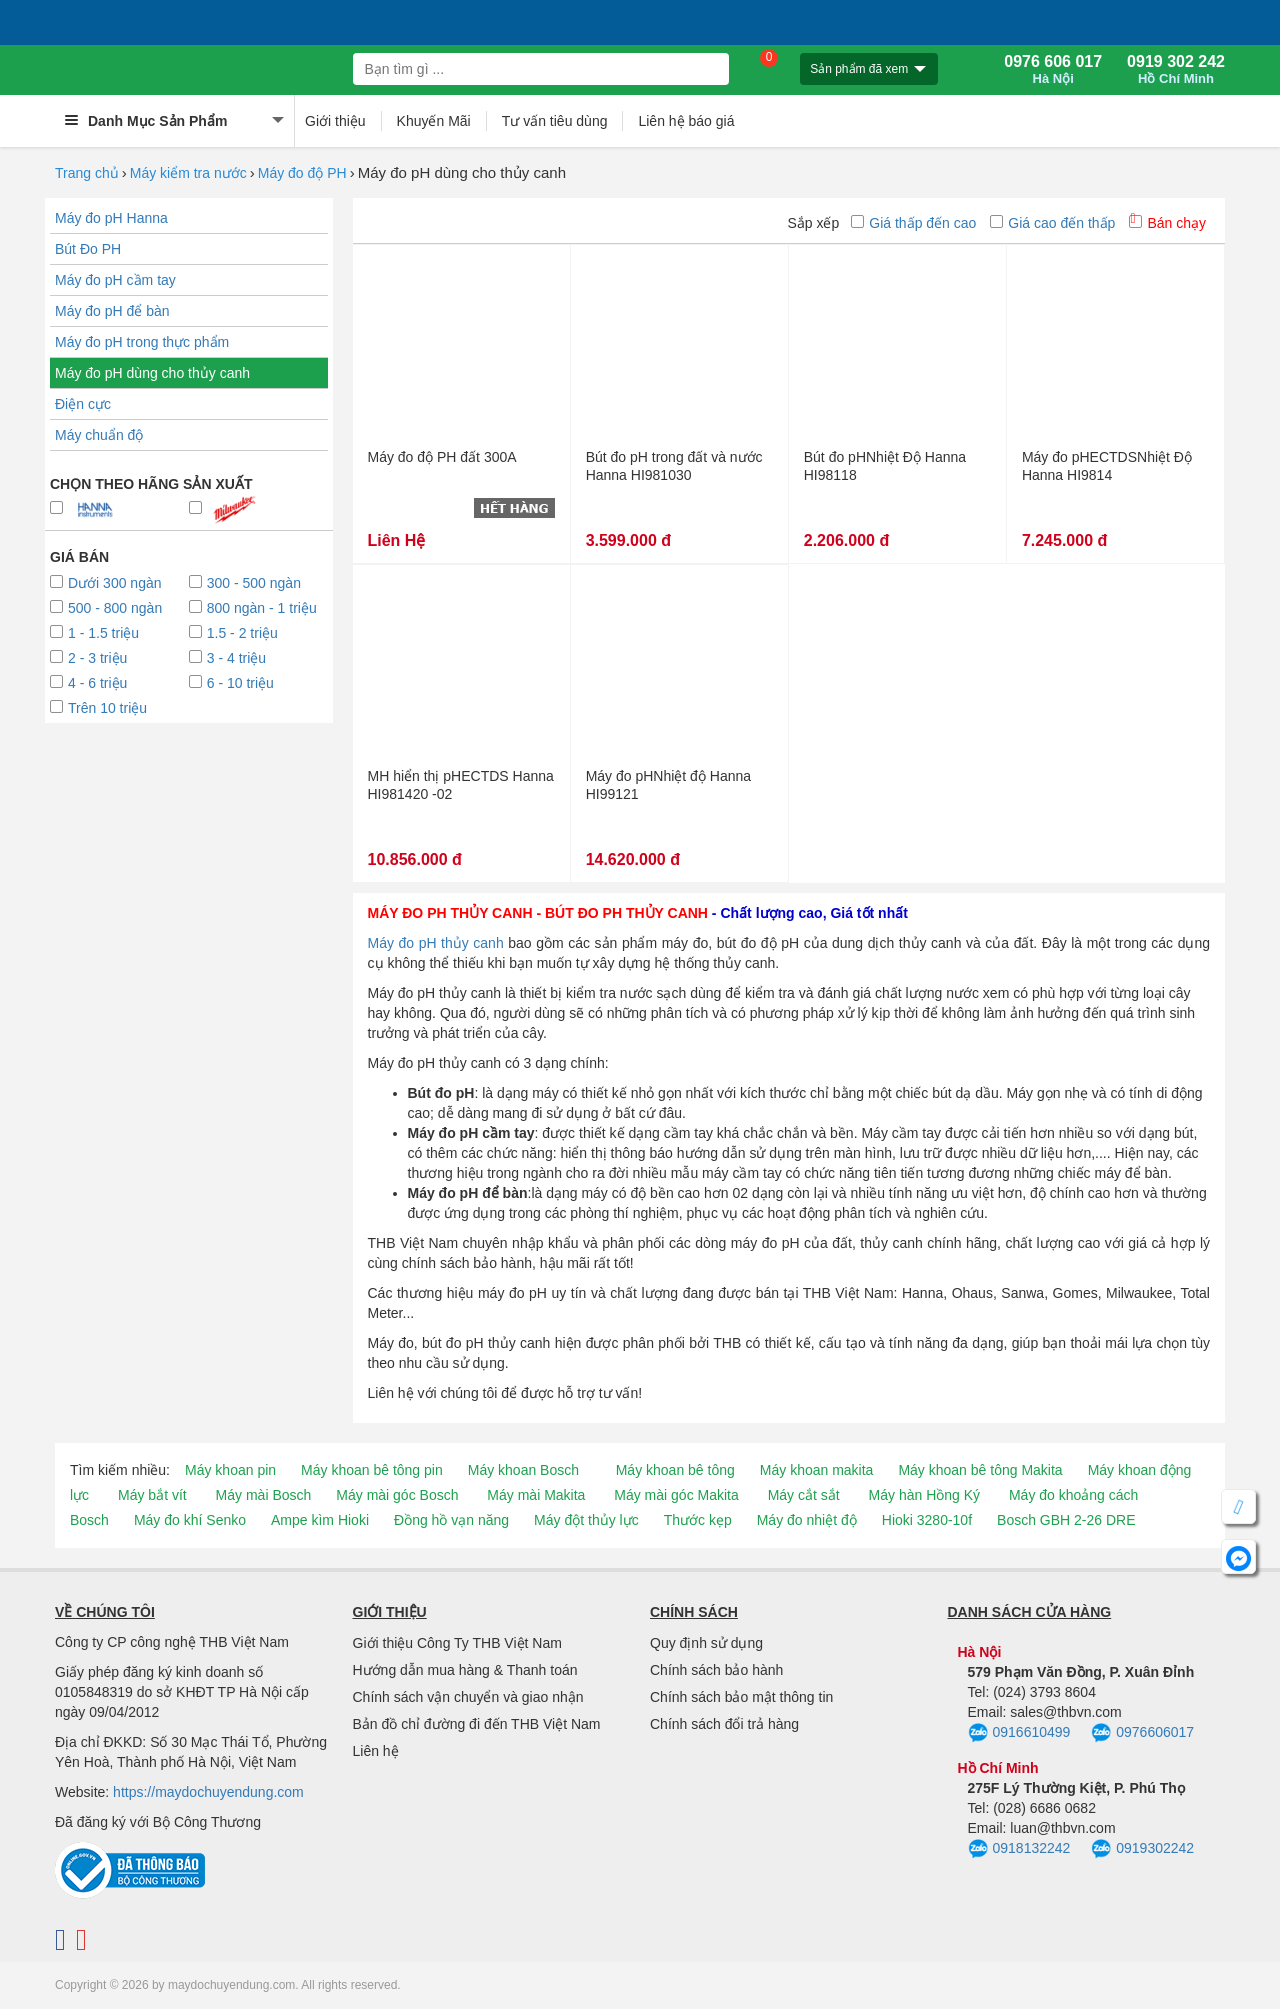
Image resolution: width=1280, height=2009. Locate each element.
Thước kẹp (698, 1520)
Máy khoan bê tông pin (372, 1470)
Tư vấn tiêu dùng (555, 121)
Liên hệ (376, 1751)
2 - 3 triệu (88, 658)
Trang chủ (87, 173)
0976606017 (1142, 1733)
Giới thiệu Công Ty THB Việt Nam (457, 1643)
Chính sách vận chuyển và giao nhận (468, 1697)
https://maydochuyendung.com (208, 1792)
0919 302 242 (1176, 70)
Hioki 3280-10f (927, 1520)
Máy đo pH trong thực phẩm (142, 342)
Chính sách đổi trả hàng (724, 1724)
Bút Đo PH (88, 249)
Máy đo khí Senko (190, 1520)
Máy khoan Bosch (523, 1470)
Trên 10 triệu (98, 708)
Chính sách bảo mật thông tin (741, 1697)
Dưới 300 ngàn (106, 583)
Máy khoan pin (230, 1470)
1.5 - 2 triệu (233, 633)
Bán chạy (1167, 223)
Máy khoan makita (817, 1470)
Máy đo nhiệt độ (807, 1520)
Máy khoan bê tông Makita (980, 1470)
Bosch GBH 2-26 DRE (1066, 1520)
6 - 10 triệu (231, 683)
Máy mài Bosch (264, 1495)
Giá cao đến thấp (1052, 223)
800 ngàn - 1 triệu (253, 608)
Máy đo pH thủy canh (436, 943)
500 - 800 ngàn (106, 608)
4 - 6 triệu (88, 683)
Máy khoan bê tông (675, 1470)
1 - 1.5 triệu (94, 633)
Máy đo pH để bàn (112, 311)
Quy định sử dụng (706, 1643)
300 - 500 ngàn (245, 583)
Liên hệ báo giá (686, 121)
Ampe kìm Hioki (320, 1520)
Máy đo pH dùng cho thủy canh (152, 373)
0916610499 (1019, 1733)
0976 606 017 (1053, 70)
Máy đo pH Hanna (111, 218)
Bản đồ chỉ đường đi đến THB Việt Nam (477, 1724)
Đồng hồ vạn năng (451, 1520)
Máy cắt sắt (804, 1495)
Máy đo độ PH (302, 173)
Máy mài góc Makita (676, 1495)
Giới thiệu (335, 121)
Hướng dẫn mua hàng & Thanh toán (465, 1670)
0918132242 (1019, 1849)
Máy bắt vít (152, 1495)
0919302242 (1142, 1849)
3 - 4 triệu (227, 658)
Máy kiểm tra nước (188, 173)
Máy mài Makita (536, 1495)
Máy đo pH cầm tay (115, 280)
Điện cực (83, 404)
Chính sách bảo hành (716, 1670)
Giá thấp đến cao (913, 223)
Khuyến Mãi (434, 121)
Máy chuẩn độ (99, 435)
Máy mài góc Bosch (397, 1495)
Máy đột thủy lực (586, 1520)
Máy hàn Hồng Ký (925, 1495)
